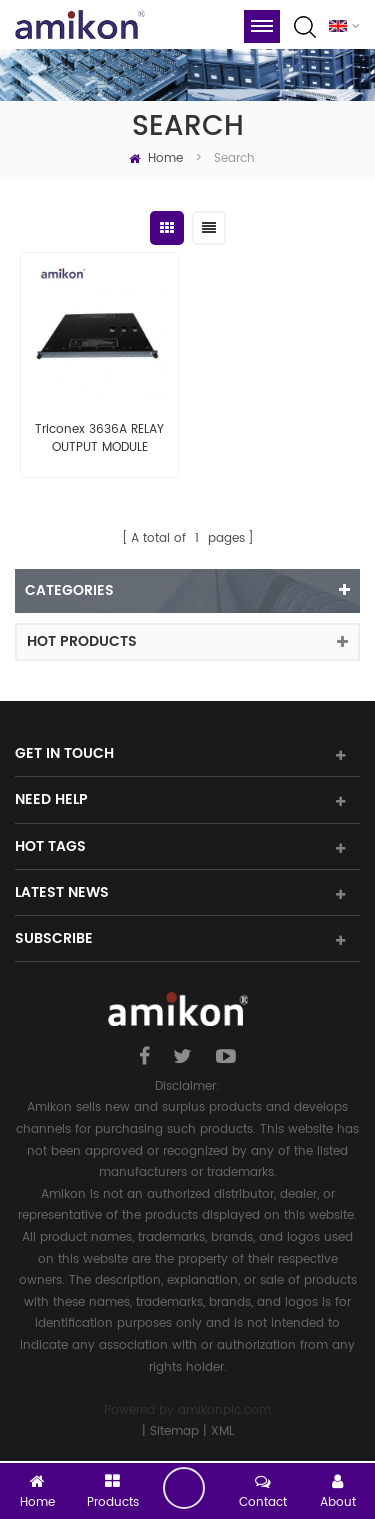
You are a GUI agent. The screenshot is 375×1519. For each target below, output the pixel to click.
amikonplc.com (224, 1410)
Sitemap (174, 1431)
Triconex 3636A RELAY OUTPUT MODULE (99, 439)
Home (156, 158)
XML (222, 1431)
